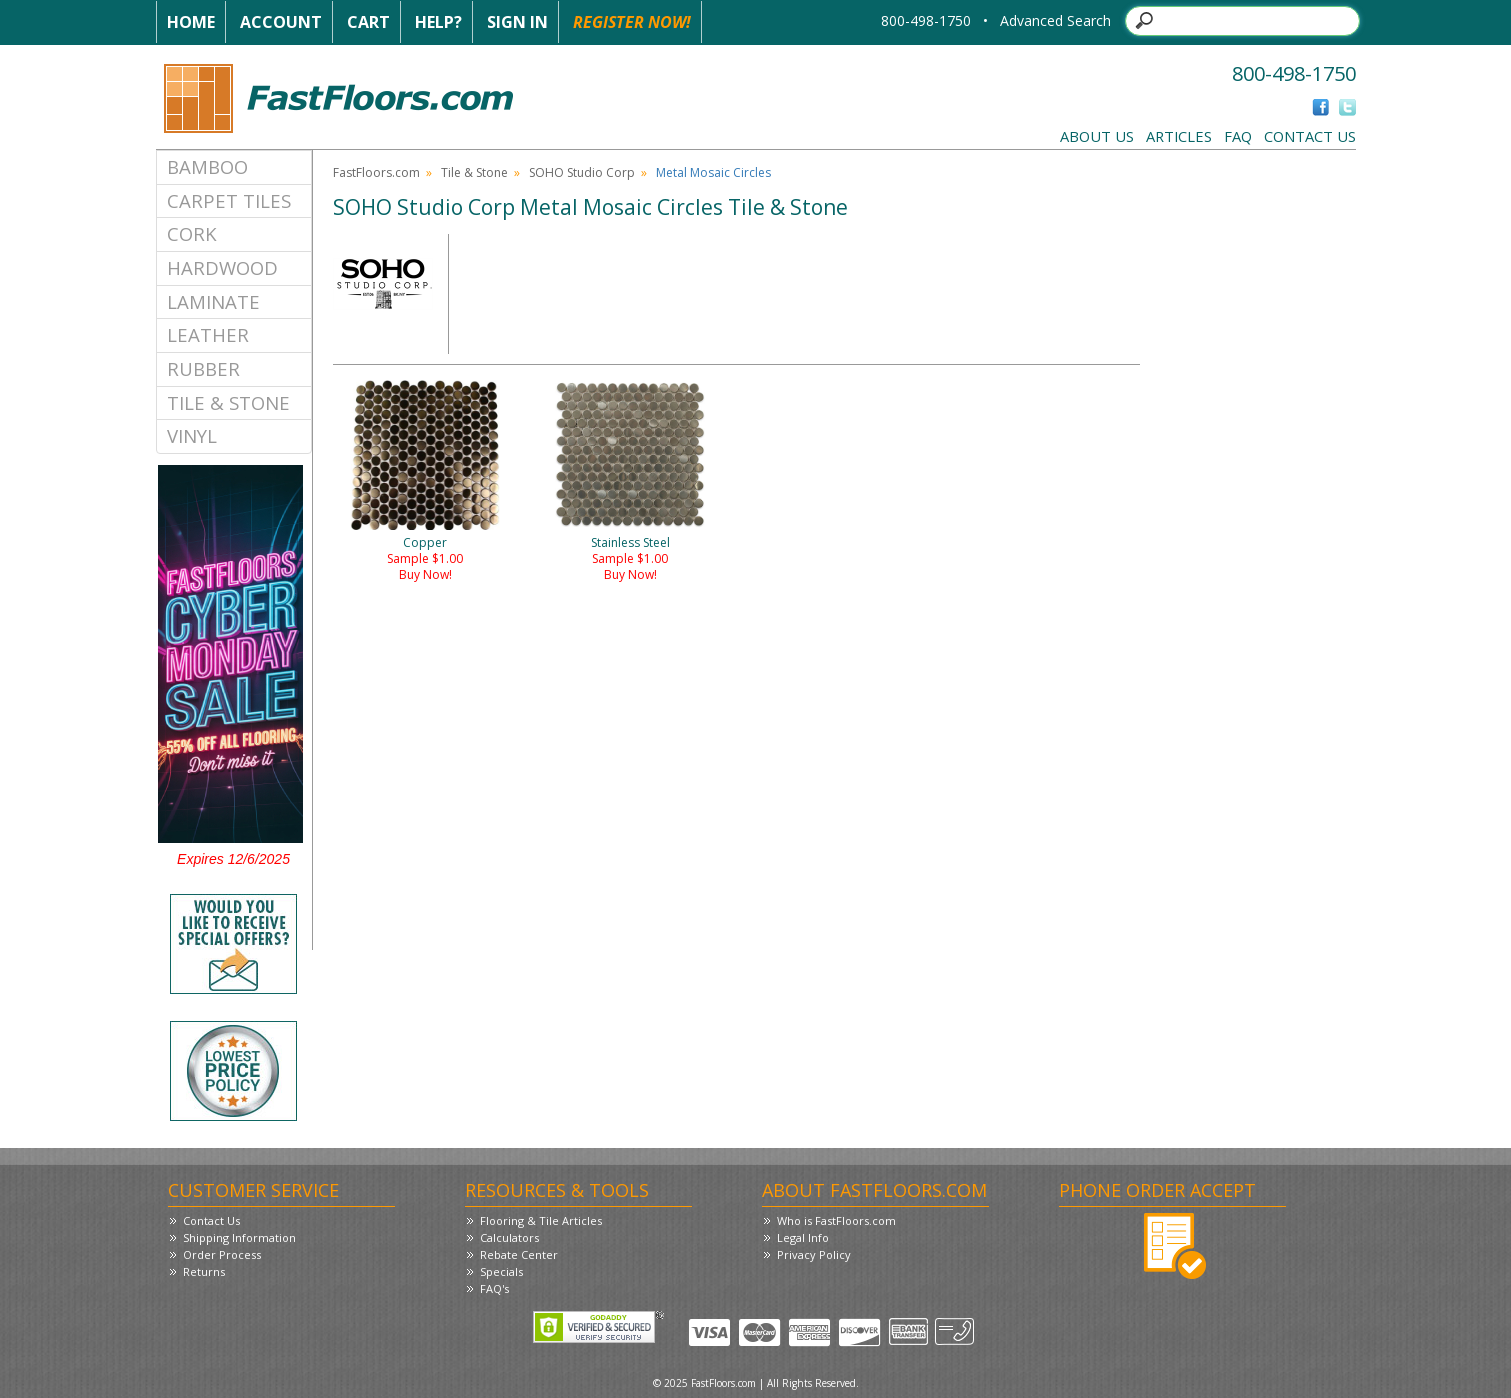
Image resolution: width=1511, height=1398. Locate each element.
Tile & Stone (228, 402)
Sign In (517, 22)
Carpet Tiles (229, 200)
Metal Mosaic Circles (713, 172)
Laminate (213, 301)
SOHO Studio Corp (582, 172)
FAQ (1238, 136)
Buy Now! (425, 574)
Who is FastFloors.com (836, 1220)
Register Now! (632, 22)
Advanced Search (1055, 20)
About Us (1097, 136)
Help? (438, 22)
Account (281, 22)
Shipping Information (239, 1237)
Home (191, 22)
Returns (204, 1271)
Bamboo (207, 166)
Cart (368, 22)
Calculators (509, 1237)
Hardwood (222, 267)
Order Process (222, 1254)
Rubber (203, 368)
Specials (501, 1271)
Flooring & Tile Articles (541, 1220)
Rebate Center (519, 1254)
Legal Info (803, 1237)
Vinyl (192, 435)
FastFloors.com (376, 172)
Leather (208, 334)
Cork (192, 233)
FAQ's (494, 1288)
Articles (1179, 136)
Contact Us (1310, 136)
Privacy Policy (814, 1254)
